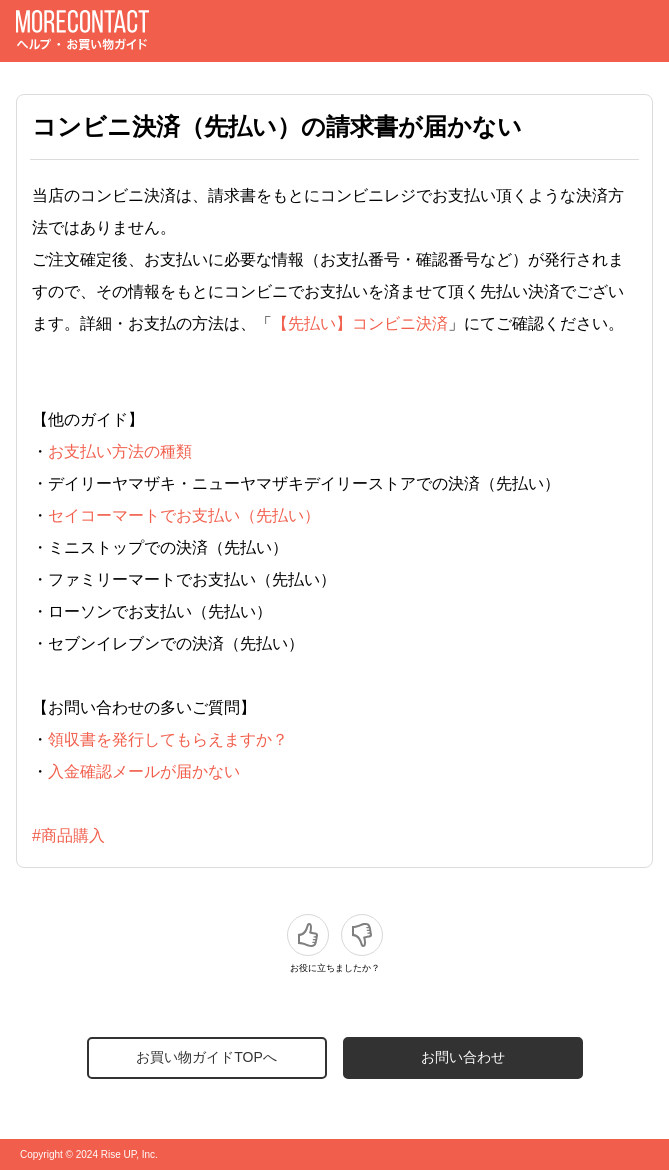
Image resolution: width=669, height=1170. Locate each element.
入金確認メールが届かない (144, 771)
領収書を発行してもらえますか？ (168, 739)
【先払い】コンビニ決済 (360, 323)
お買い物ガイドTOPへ (206, 1057)
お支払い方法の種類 (120, 451)
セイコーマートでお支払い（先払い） (184, 515)
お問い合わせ (463, 1057)
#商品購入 (68, 835)
